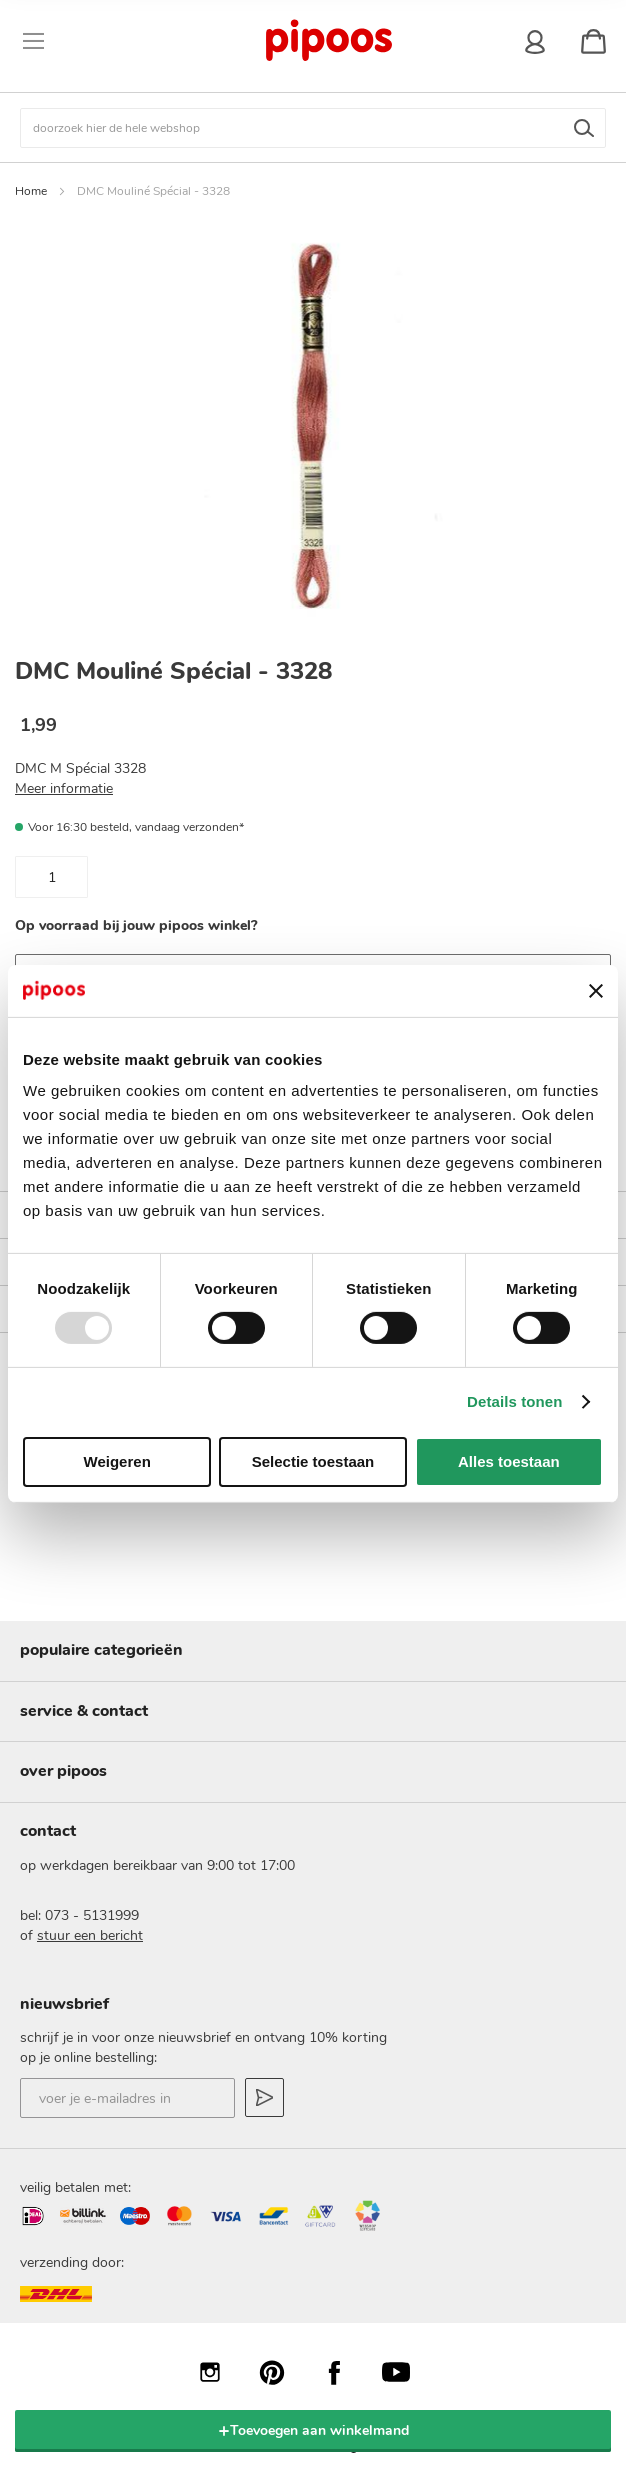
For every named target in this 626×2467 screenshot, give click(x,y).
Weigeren (117, 1461)
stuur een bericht (90, 1935)
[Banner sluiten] (596, 991)
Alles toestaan (509, 1461)
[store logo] (327, 41)
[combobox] (313, 128)
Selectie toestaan (313, 1461)
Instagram (220, 2372)
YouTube (406, 2372)
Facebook (344, 2372)
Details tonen (514, 1401)
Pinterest (282, 2372)
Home (31, 191)
